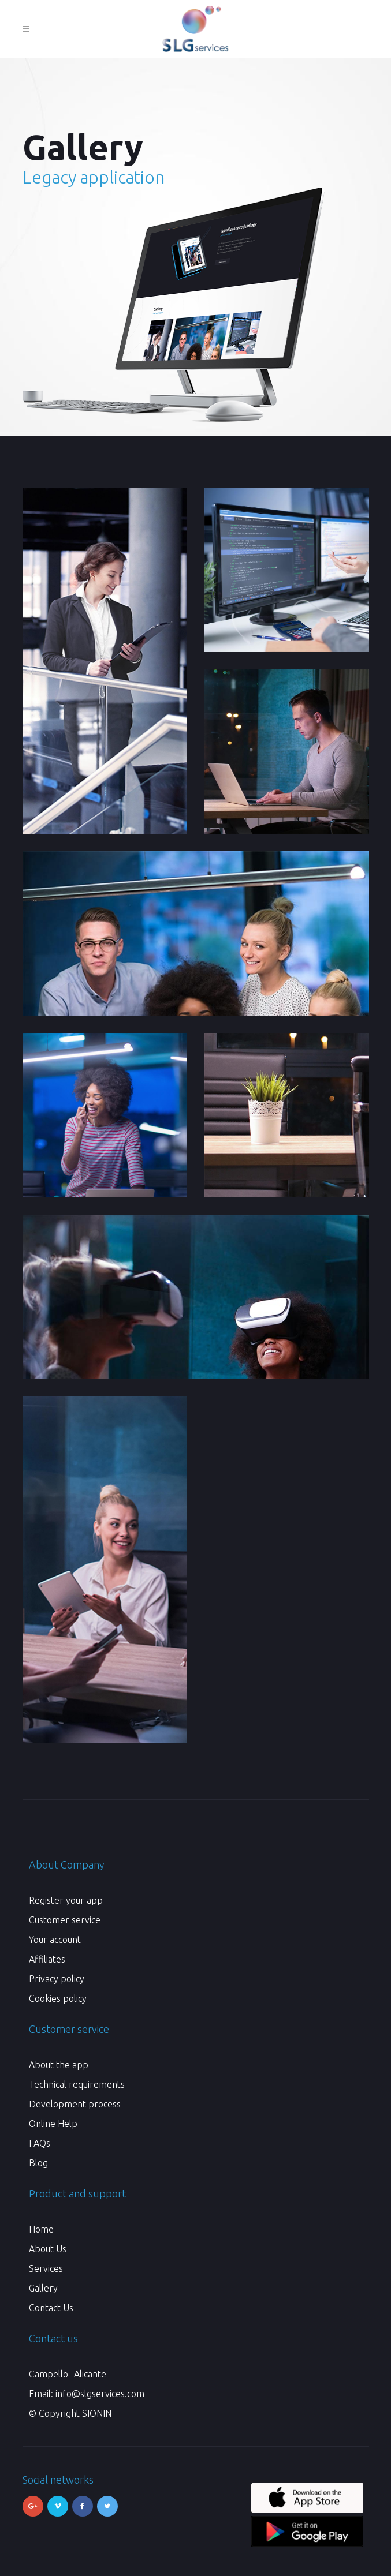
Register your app (66, 1900)
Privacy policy (56, 1979)
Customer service (64, 1920)
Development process (75, 2104)
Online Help (53, 2123)
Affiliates (47, 1959)
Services (46, 2268)
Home (41, 2229)
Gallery (43, 2288)
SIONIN (96, 2413)
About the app (58, 2065)
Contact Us (51, 2307)
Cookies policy (58, 1998)
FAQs (39, 2143)
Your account (55, 1939)
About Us (47, 2249)
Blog (38, 2163)
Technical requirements (77, 2084)
